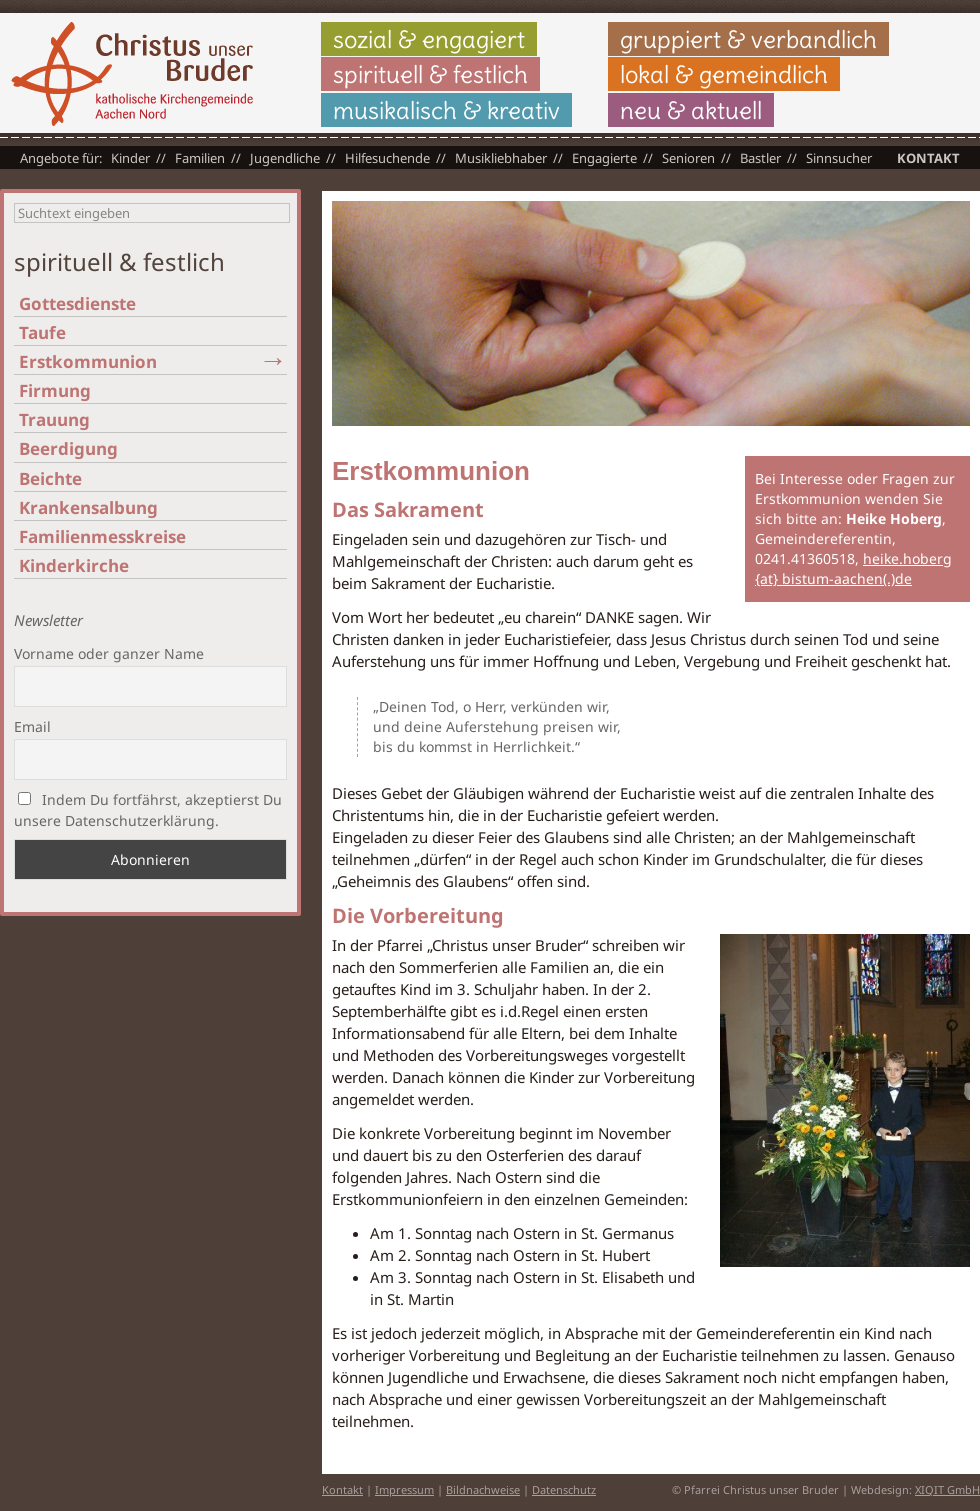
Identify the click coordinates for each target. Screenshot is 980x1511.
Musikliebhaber (501, 158)
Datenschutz (564, 1489)
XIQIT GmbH (947, 1489)
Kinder (130, 158)
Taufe (42, 332)
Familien (200, 158)
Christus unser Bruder (132, 74)
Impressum (404, 1489)
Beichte (50, 478)
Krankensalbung (88, 507)
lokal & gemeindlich (724, 74)
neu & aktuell (691, 110)
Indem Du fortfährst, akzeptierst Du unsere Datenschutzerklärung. (148, 810)
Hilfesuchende (387, 158)
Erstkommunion (88, 361)
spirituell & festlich (430, 74)
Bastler (760, 158)
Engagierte (604, 158)
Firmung (55, 390)
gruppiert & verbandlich (748, 39)
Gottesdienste (77, 303)
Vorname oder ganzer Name (109, 653)
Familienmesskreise (102, 536)
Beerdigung (68, 448)
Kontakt (928, 158)
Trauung (54, 419)
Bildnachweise (483, 1489)
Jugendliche (285, 158)
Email (32, 726)
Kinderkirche (74, 565)
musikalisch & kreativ (446, 110)
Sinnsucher (839, 158)
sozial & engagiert (429, 39)
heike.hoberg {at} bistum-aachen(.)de (853, 568)
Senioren (688, 158)
